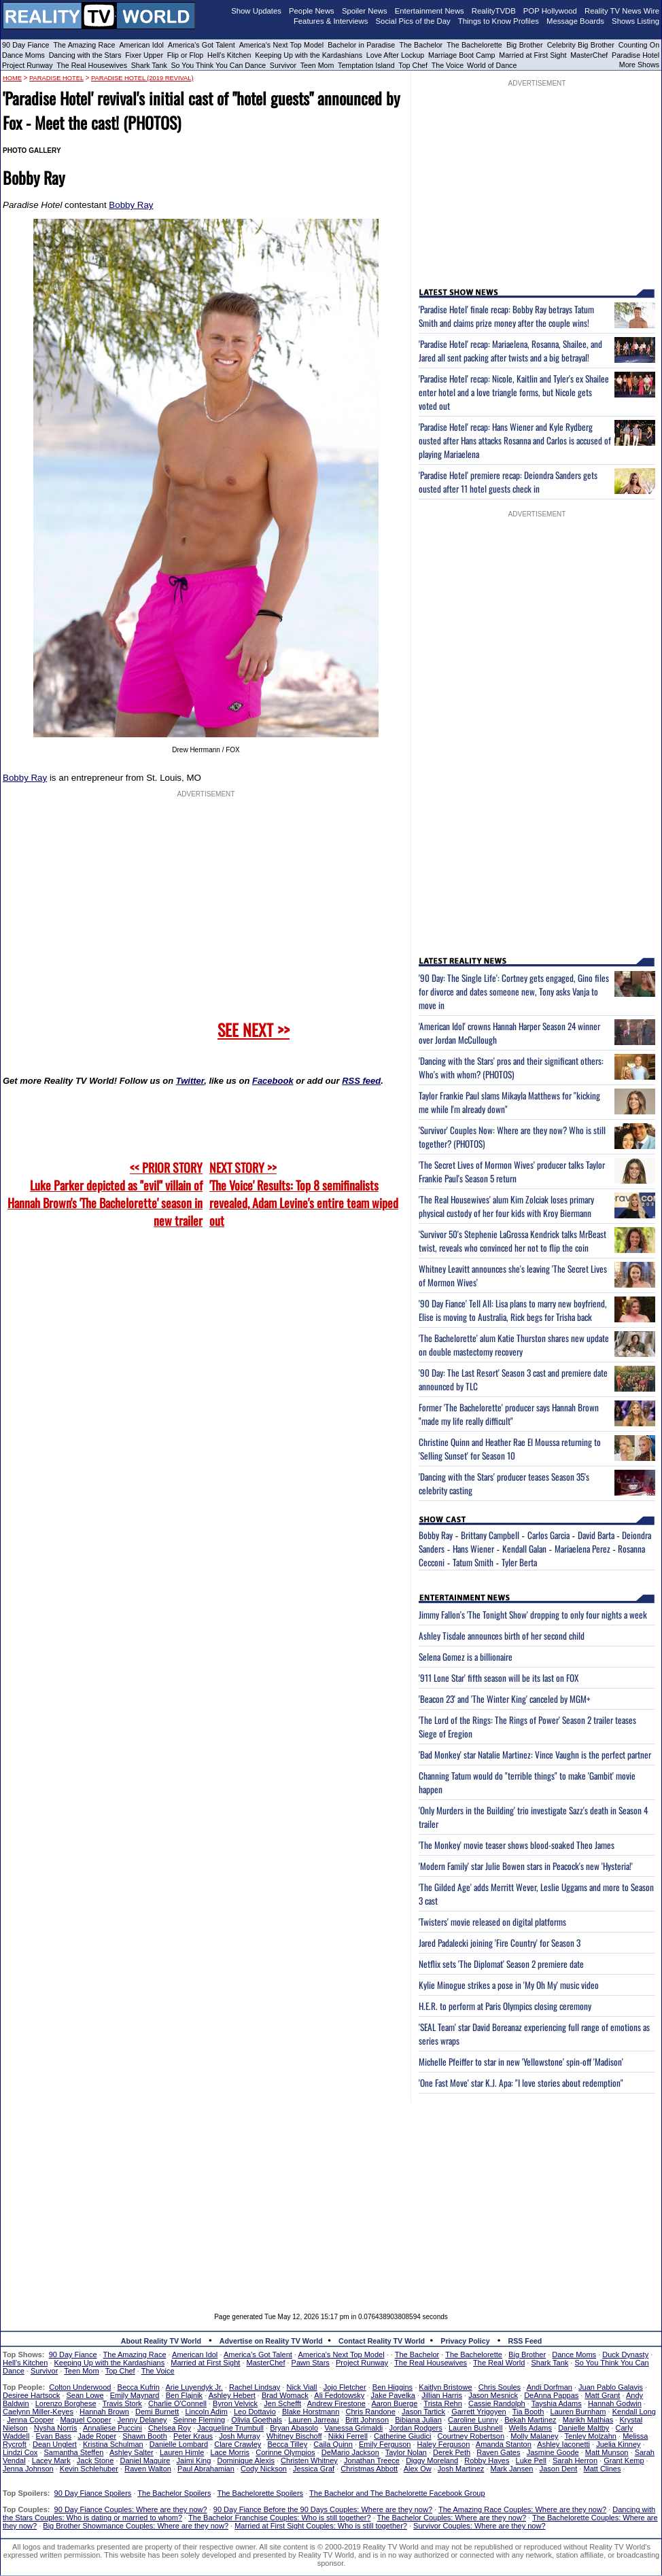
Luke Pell (531, 2460)
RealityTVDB (494, 11)
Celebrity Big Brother (580, 45)
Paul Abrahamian (205, 2469)
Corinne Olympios (285, 2452)
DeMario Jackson (350, 2452)
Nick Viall (301, 2387)
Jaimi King (194, 2460)
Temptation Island (366, 65)
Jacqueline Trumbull (230, 2428)
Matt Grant (602, 2395)
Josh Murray (239, 2436)
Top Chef (413, 65)
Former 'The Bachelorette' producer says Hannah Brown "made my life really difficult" (509, 1414)
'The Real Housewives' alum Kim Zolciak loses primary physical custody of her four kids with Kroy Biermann (506, 1206)
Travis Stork (122, 2403)
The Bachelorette (474, 45)
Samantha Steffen (74, 2452)
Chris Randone (370, 2411)
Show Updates (256, 11)
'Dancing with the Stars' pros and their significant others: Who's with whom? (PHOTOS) (511, 1067)
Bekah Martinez (530, 2420)
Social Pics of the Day (413, 21)
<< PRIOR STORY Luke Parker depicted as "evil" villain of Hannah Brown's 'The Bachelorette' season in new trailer (105, 1194)
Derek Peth (451, 2452)
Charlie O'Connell (177, 2403)
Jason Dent (559, 2469)
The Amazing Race (85, 45)
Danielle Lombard (179, 2444)
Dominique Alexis (246, 2460)
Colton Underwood (80, 2387)
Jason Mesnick (493, 2395)
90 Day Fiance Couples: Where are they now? (130, 2509)
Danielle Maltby (583, 2428)
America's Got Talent (201, 45)
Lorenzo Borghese (66, 2403)
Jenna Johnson (28, 2469)
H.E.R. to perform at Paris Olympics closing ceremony (505, 2006)
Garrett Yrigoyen (478, 2411)
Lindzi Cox (20, 2452)
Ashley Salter (131, 2452)
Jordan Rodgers (415, 2428)
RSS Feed (525, 2341)
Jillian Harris (441, 2395)
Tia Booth (528, 2411)
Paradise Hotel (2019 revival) (142, 78)
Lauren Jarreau (313, 2420)
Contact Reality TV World (381, 2341)
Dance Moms (23, 55)
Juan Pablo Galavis (610, 2387)
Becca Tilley (287, 2444)
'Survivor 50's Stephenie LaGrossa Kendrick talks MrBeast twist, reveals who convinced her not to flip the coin (512, 1240)
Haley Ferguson (443, 2444)
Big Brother (524, 45)
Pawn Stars (311, 2363)
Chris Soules (499, 2387)
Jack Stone (95, 2460)
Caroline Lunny (473, 2420)
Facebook (273, 1081)
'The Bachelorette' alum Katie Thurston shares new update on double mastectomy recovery (514, 1344)
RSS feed (361, 1081)
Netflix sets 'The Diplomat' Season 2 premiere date (501, 1964)
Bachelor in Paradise (361, 45)
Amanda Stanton (504, 2444)
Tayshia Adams (557, 2403)
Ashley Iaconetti (563, 2444)
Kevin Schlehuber (89, 2469)
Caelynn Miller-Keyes (38, 2411)
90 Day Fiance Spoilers (93, 2493)
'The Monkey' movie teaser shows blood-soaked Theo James (516, 1845)
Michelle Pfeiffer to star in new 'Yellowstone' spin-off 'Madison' (521, 2061)
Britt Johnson (367, 2420)
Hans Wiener (473, 1548)
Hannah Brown (104, 2411)
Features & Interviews (331, 21)
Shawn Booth (144, 2436)
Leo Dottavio (255, 2411)
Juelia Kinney (618, 2444)
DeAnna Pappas (551, 2395)
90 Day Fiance (25, 45)
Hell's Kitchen (229, 55)
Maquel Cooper (85, 2420)
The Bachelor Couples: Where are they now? (452, 2517)
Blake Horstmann (310, 2411)
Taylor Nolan (406, 2452)
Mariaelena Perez (582, 1548)
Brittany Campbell (490, 1535)
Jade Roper (96, 2436)
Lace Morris (230, 2452)
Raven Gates (498, 2452)
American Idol (141, 45)
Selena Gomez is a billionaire (465, 1656)
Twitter (190, 1081)
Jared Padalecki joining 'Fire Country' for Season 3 (499, 1942)
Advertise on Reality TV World (271, 2341)
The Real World (499, 2363)
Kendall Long (634, 2411)
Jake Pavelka (393, 2395)
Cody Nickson (264, 2469)
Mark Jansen (511, 2469)
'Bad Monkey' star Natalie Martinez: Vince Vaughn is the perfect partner (535, 1754)
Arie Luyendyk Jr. (194, 2387)
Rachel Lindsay (254, 2387)
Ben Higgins (392, 2387)
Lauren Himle (182, 2452)
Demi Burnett (157, 2411)
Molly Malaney (534, 2436)
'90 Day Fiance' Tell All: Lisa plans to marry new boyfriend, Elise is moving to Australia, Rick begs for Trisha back (513, 1310)
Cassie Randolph (496, 2403)
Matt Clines (602, 2469)
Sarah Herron (575, 2460)
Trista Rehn (442, 2403)
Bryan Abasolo (294, 2428)
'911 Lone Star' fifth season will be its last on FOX (498, 1677)
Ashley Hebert (232, 2395)
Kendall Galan (524, 1548)
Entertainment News (429, 11)
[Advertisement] (331, 2197)
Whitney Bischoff (294, 2436)
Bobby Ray (131, 205)
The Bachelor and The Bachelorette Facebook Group (397, 2493)
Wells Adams (530, 2428)
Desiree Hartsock (31, 2395)
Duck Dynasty (625, 2354)
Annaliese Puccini (112, 2428)
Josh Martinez (461, 2469)
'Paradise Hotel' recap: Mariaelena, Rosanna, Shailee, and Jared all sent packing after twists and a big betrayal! (510, 350)
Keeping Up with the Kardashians (308, 55)
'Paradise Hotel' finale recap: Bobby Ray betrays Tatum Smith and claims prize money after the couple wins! (506, 316)
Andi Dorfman (549, 2387)
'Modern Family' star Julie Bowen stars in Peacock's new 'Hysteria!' (526, 1866)
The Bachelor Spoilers (174, 2493)
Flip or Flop (185, 55)
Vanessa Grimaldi (353, 2428)
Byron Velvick (235, 2403)
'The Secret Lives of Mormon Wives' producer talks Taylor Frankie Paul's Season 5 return (512, 1171)
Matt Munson (607, 2452)
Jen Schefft (282, 2403)
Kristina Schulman (113, 2444)
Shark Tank (149, 65)
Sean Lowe (85, 2395)
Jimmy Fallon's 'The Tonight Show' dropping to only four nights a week (533, 1614)
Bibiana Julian (418, 2420)
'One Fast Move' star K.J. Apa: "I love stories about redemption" (521, 2082)
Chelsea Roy (169, 2428)
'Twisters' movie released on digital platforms (492, 1921)
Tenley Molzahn (590, 2436)
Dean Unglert (55, 2444)
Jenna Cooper (30, 2420)
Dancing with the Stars (85, 55)
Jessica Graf (313, 2469)
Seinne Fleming (199, 2420)
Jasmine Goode (553, 2452)
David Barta (596, 1535)
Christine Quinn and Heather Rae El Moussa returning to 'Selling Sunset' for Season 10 (510, 1448)
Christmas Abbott (369, 2469)
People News (311, 11)
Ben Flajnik (184, 2395)
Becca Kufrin (139, 2387)
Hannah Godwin (615, 2403)
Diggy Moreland (432, 2460)
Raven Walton (147, 2469)
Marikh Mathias (588, 2420)
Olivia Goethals (256, 2420)
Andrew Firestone (336, 2403)
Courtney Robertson (471, 2436)
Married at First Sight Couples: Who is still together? (320, 2526)
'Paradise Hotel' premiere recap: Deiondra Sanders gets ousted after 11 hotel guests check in (508, 481)
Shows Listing (635, 21)
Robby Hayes (486, 2460)
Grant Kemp (624, 2460)
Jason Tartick (423, 2411)
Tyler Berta (519, 1562)
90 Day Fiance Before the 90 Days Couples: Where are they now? (322, 2509)
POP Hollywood (550, 11)
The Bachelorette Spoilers (260, 2493)
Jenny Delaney (142, 2420)
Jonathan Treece (372, 2460)
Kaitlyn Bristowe (445, 2387)
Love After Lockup (395, 55)
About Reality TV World (161, 2341)
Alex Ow (418, 2469)
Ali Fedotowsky (339, 2395)
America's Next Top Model (281, 45)
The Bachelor (420, 45)
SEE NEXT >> (253, 1029)
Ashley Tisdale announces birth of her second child (502, 1635)
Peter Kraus (193, 2436)
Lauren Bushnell (476, 2428)
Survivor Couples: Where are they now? (479, 2526)
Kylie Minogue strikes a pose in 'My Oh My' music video (509, 1985)
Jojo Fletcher (345, 2387)
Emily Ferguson (385, 2444)
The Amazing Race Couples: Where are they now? (522, 2509)
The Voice (449, 65)
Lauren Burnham (578, 2411)
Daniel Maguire (145, 2460)
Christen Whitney (309, 2460)
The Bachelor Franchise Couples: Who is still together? (279, 2517)
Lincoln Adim (206, 2411)
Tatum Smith (473, 1562)
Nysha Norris (55, 2428)
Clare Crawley (237, 2444)
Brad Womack (285, 2395)
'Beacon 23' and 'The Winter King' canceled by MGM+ (505, 1699)
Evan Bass (54, 2436)
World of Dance (492, 65)
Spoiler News (364, 11)
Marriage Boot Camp (461, 55)
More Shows (639, 64)
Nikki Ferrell (348, 2436)
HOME (12, 78)
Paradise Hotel (635, 55)
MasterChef (589, 55)
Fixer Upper (144, 55)
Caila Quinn (332, 2444)
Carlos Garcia (548, 1535)
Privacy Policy (464, 2341)
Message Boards (575, 21)
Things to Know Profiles (498, 21)
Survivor (283, 65)
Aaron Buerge (394, 2403)
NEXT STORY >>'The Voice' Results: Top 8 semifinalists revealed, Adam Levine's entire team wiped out (303, 1194)
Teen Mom (317, 65)
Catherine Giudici (402, 2436)
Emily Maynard (135, 2395)
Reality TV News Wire (622, 11)
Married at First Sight (532, 55)
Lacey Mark (51, 2460)
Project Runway (27, 65)
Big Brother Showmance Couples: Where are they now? (135, 2526)
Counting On (639, 45)
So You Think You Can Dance (218, 65)
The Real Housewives (91, 65)
